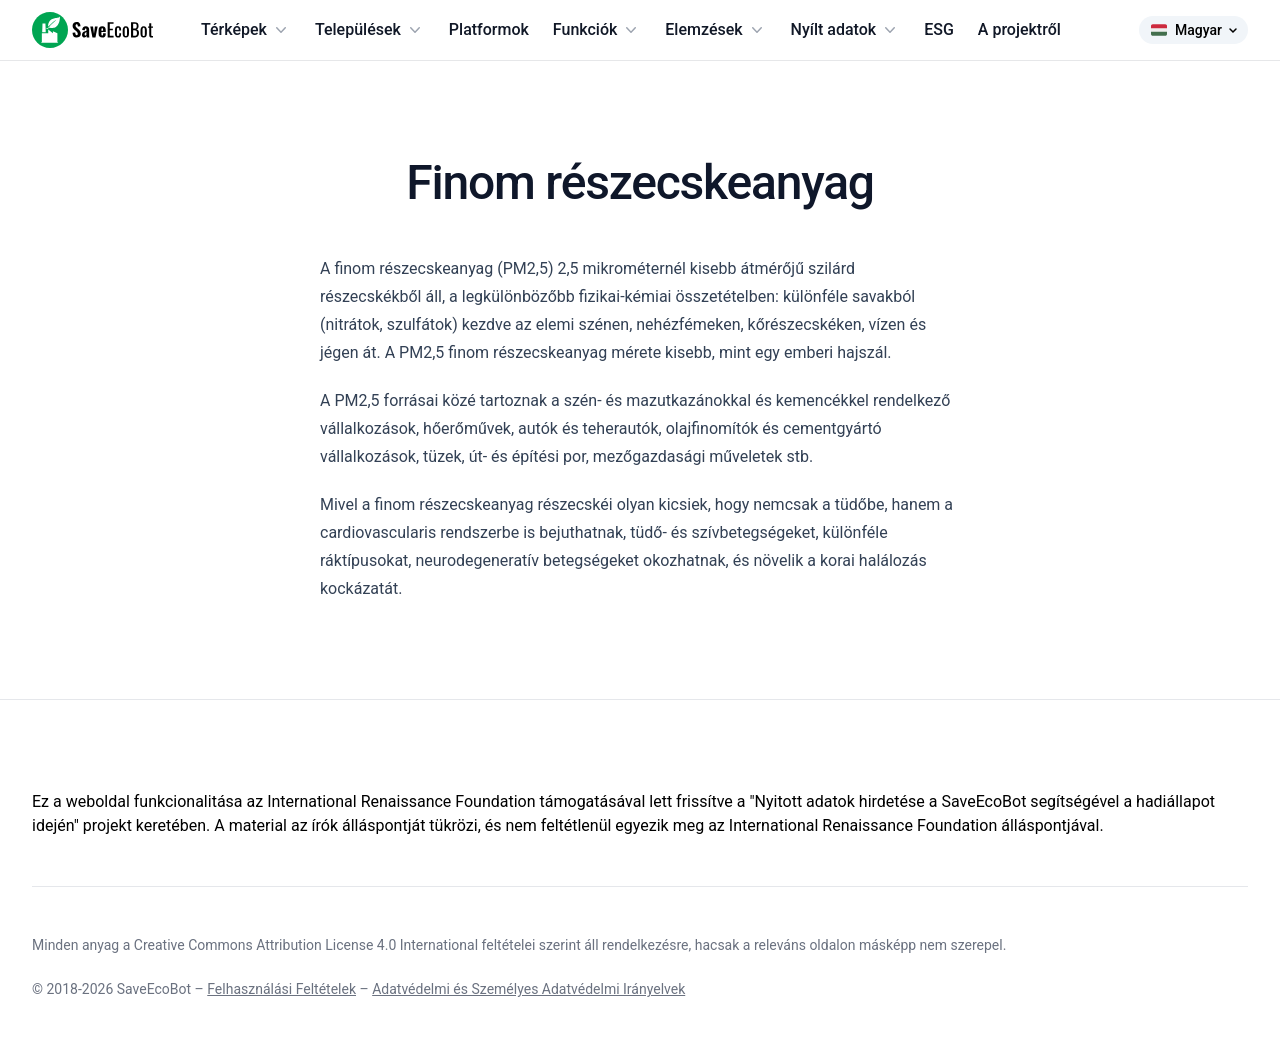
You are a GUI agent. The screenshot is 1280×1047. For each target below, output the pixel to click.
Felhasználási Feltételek (281, 989)
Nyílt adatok (846, 30)
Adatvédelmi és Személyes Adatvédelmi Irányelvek (528, 989)
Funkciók (597, 30)
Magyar (1193, 30)
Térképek (246, 30)
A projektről (1019, 29)
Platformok (489, 29)
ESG (939, 29)
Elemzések (715, 30)
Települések (370, 30)
